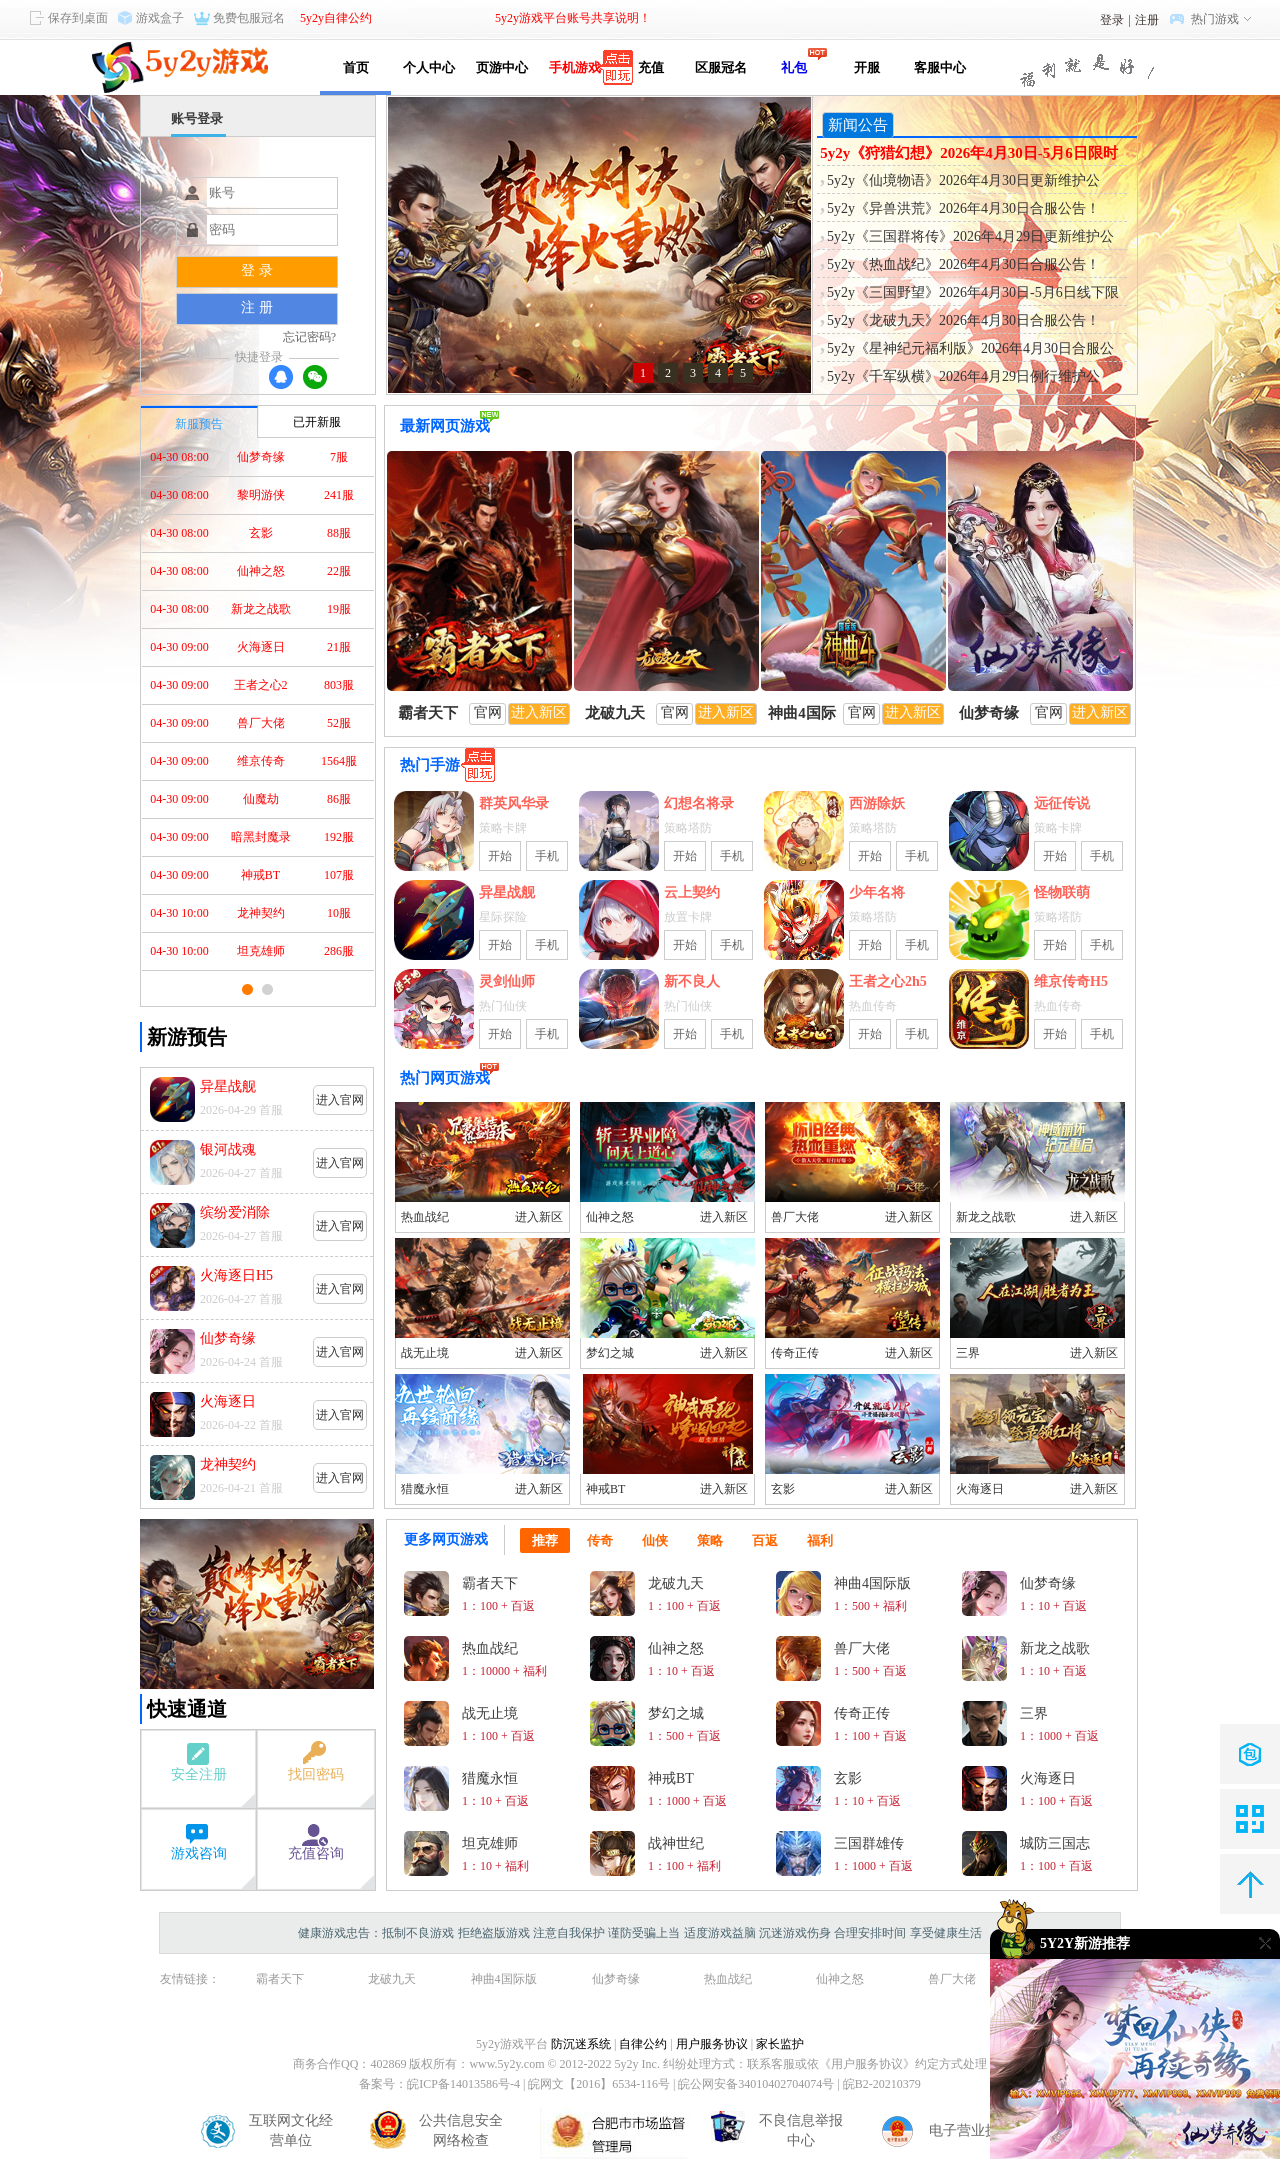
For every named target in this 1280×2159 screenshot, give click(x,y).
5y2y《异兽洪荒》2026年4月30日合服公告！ (963, 208)
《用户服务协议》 (867, 2064)
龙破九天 (392, 1979)
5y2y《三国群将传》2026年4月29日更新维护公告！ (970, 238)
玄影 (783, 1489)
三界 (968, 1353)
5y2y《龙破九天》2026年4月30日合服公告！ (963, 320)
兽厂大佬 (795, 1217)
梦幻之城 (610, 1353)
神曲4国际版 (504, 1979)
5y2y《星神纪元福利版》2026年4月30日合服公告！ (970, 350)
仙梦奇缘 (616, 1979)
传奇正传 (795, 1353)
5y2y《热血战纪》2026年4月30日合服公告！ (963, 264)
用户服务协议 (712, 2044)
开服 (867, 67)
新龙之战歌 (986, 1217)
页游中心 (502, 67)
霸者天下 (280, 1979)
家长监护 (780, 2044)
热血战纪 (425, 1217)
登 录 (257, 270)
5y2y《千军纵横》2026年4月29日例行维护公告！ (963, 378)
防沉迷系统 (581, 2044)
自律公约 (643, 2044)
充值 (647, 67)
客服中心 (940, 67)
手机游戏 (575, 67)
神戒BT (605, 1489)
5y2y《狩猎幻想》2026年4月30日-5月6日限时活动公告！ (969, 154)
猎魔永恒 (425, 1489)
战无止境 (425, 1353)
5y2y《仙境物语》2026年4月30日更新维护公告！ (963, 182)
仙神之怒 (610, 1217)
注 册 (257, 307)
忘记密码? (309, 337)
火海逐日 (980, 1489)
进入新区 (539, 1217)
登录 (1112, 20)
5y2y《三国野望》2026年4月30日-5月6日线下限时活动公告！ (973, 294)
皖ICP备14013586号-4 (463, 2084)
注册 (1147, 20)
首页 (356, 67)
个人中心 (429, 67)
